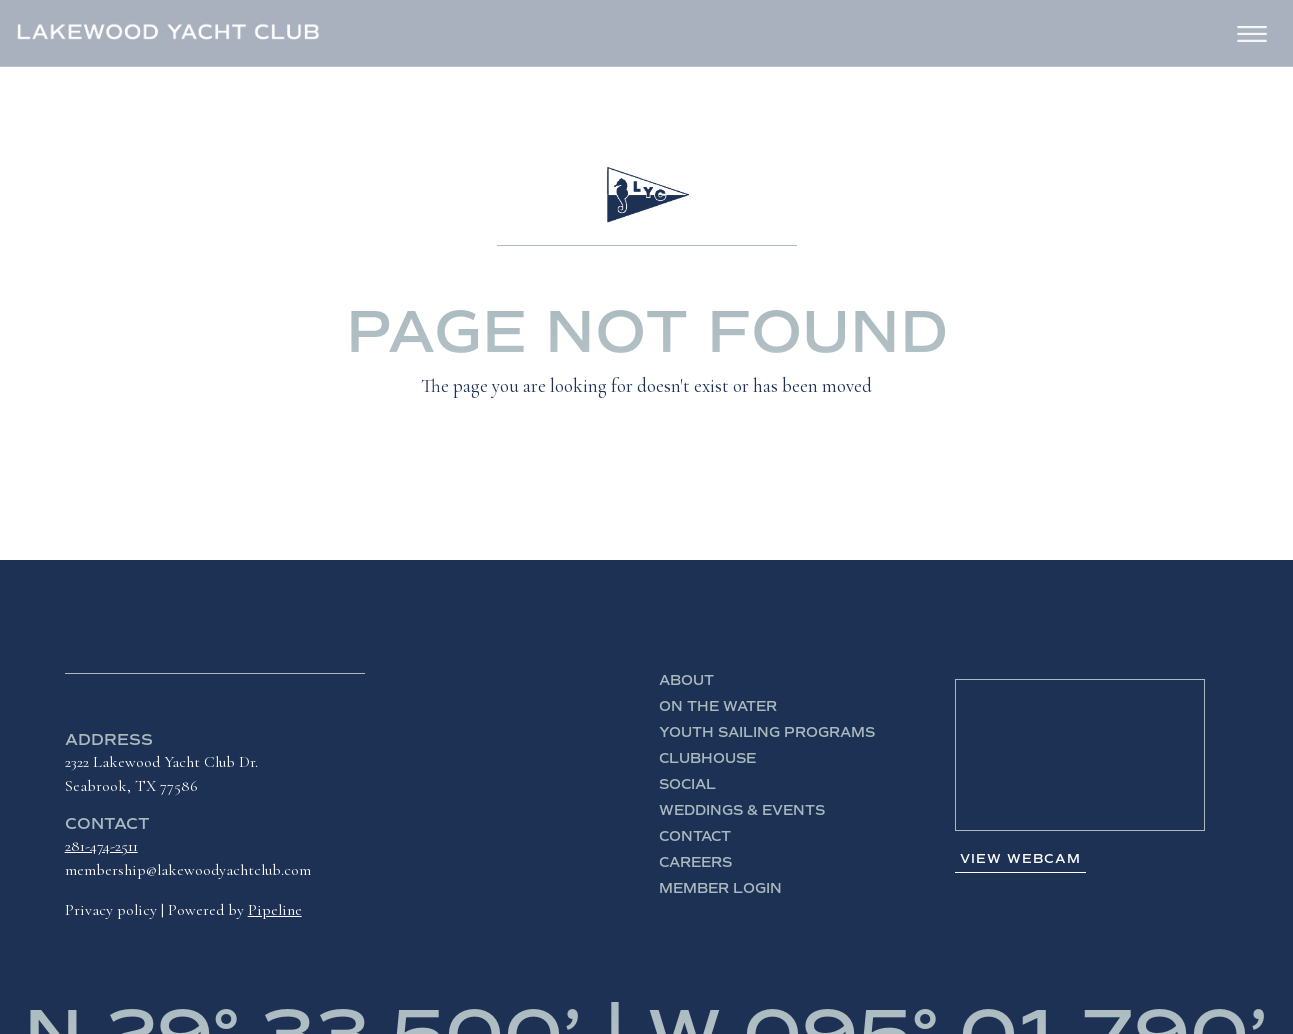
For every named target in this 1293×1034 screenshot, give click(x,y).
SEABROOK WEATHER (1080, 755)
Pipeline (275, 910)
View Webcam (1020, 859)
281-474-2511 (101, 846)
